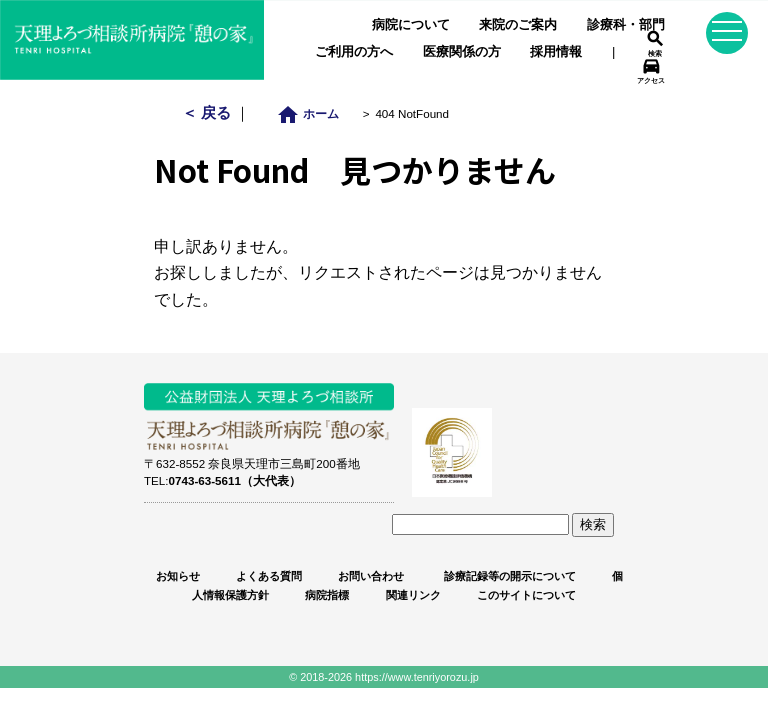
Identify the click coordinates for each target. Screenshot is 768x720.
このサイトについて (526, 595)
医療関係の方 (462, 51)
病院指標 (327, 595)
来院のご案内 (518, 24)
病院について (411, 24)
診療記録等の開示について (508, 576)
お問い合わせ (371, 576)
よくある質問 (269, 576)
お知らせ (178, 576)
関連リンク (413, 595)
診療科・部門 (626, 24)
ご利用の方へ (354, 51)
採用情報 (556, 51)
